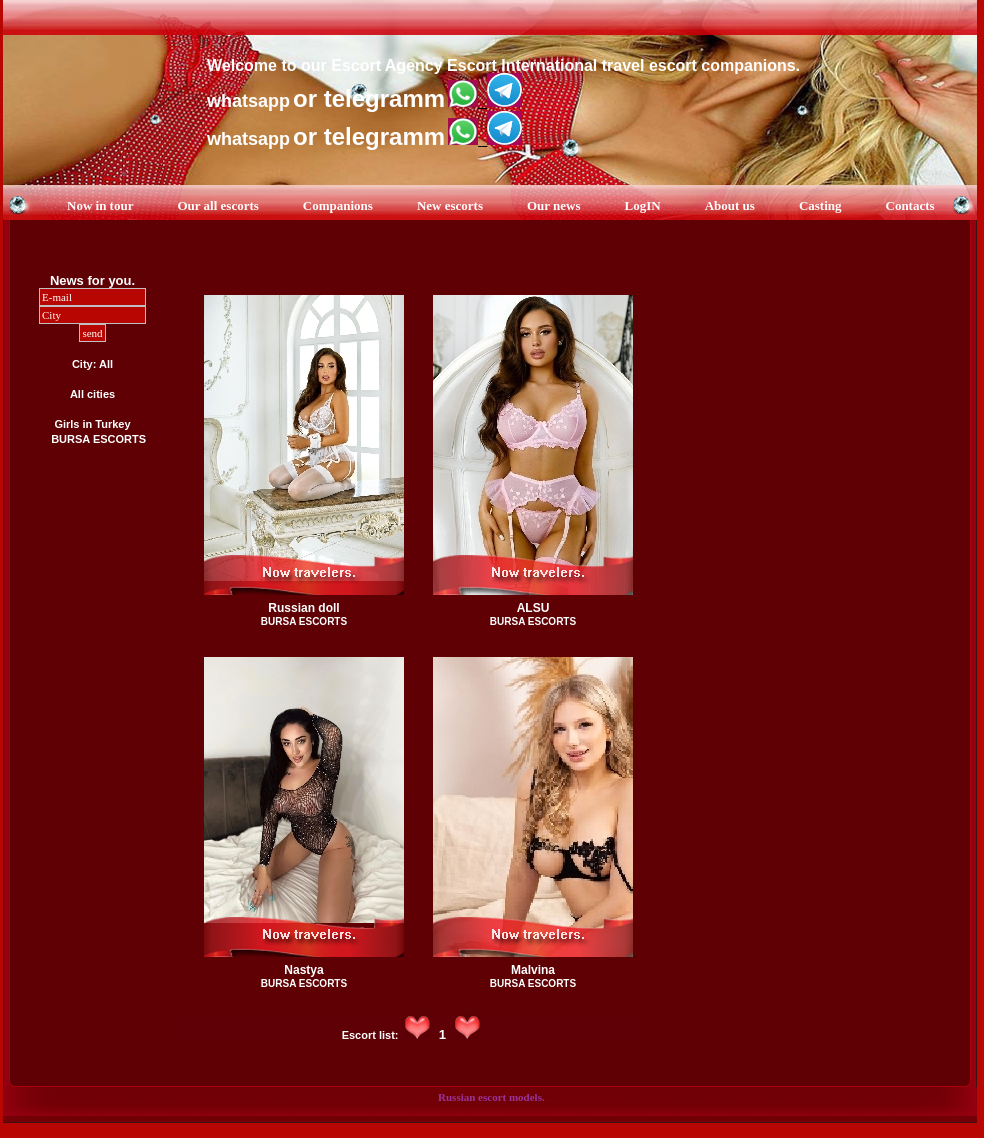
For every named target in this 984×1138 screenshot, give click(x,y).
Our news (554, 205)
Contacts (910, 205)
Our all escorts (217, 205)
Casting (820, 205)
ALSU (533, 608)
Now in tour (100, 205)
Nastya (303, 970)
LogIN (643, 205)
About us (730, 205)
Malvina (533, 970)
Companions (338, 205)
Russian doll (303, 608)
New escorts (450, 205)
